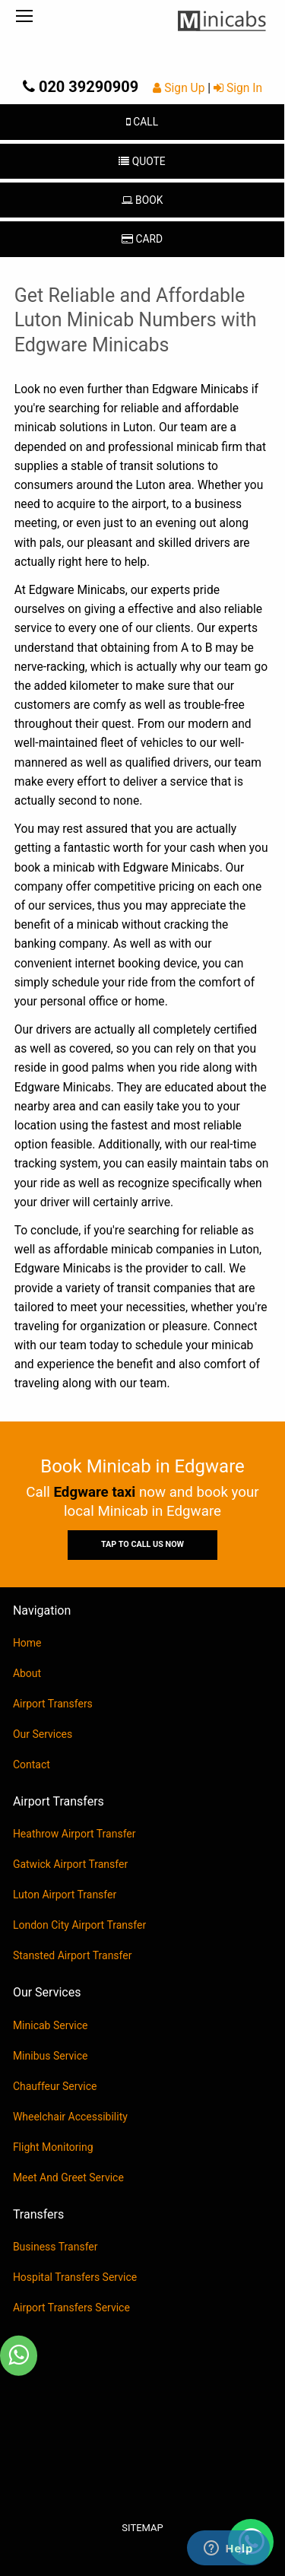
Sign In (238, 88)
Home (27, 1643)
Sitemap (142, 2527)
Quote (142, 161)
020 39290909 (80, 87)
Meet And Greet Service (68, 2177)
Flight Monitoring (53, 2147)
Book (142, 200)
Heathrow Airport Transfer (74, 1834)
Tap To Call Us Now (142, 1544)
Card (142, 239)
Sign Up (180, 88)
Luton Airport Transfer (64, 1894)
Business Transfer (55, 2247)
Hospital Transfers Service (75, 2277)
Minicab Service (50, 2025)
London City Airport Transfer (79, 1925)
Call (142, 122)
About (27, 1673)
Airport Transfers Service (71, 2307)
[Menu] (24, 16)
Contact (31, 1764)
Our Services (42, 1734)
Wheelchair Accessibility (70, 2117)
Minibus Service (50, 2056)
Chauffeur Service (55, 2086)
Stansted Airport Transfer (72, 1955)
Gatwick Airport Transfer (70, 1864)
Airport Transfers (53, 1704)
